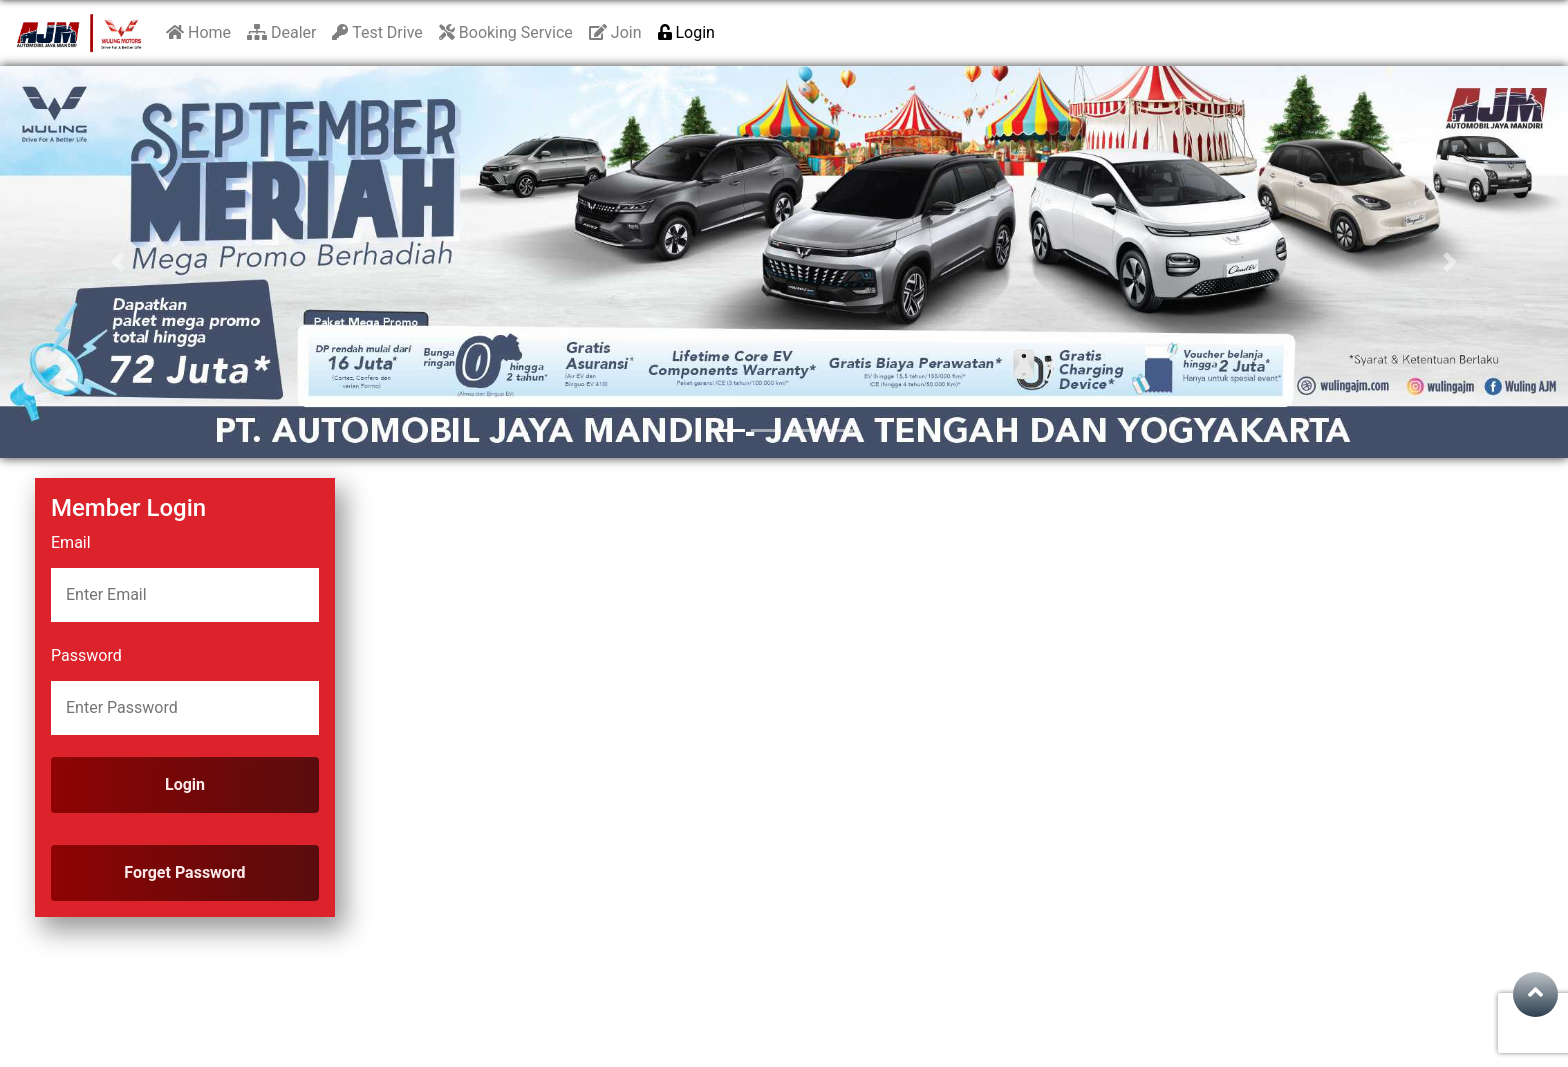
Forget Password (184, 872)
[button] (117, 262)
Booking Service (506, 32)
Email (71, 542)
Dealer (281, 32)
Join (615, 32)
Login (686, 32)
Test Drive (377, 32)
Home (198, 32)
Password (86, 655)
